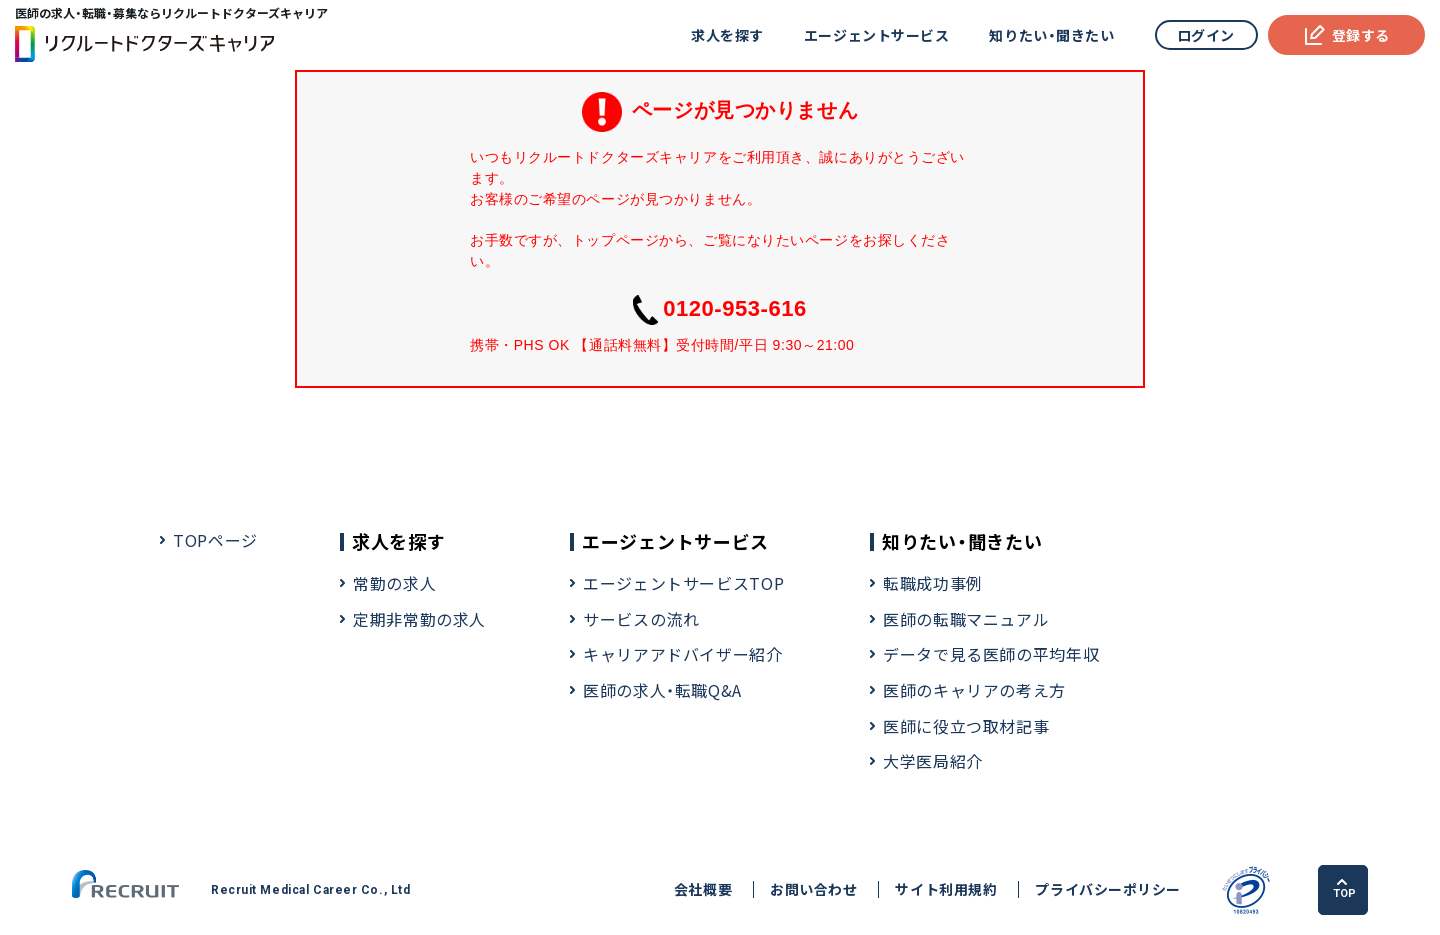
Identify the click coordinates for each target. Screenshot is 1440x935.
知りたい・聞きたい (1051, 35)
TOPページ (215, 540)
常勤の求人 (394, 583)
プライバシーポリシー (1108, 889)
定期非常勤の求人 (419, 619)
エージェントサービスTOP (683, 583)
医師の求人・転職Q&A (662, 690)
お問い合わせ (813, 889)
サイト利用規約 (946, 889)
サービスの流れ (641, 619)
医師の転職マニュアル (966, 619)
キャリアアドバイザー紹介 (683, 654)
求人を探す (727, 35)
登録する (1346, 35)
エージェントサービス (877, 35)
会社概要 (703, 889)
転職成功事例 (933, 583)
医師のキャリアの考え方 (974, 690)
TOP (1344, 889)
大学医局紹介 (933, 761)
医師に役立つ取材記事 (966, 726)
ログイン (1206, 35)
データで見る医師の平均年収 (991, 654)
